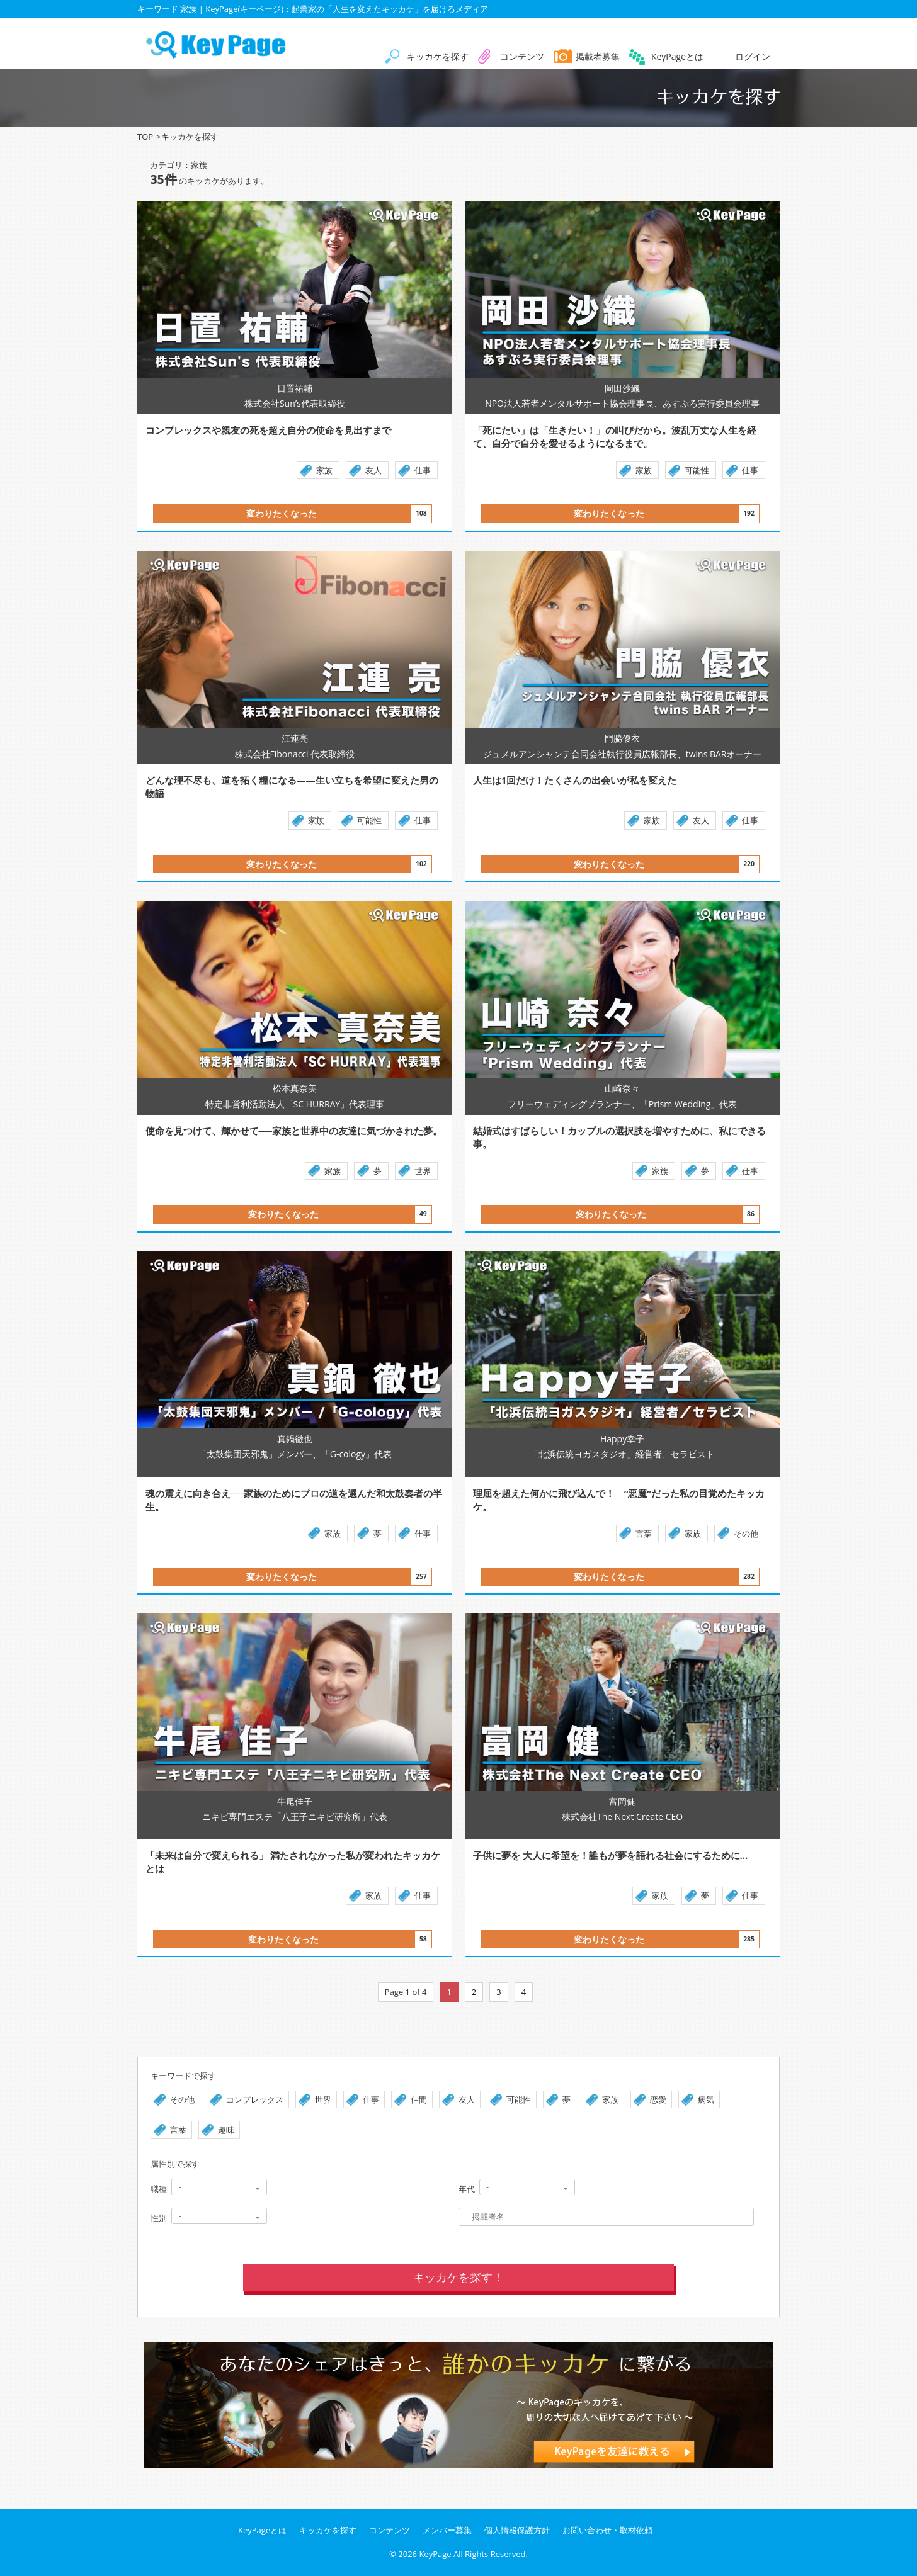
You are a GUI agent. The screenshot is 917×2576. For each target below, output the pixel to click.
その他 (746, 1533)
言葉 (643, 1533)
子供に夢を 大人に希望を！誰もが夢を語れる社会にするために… (648, 1855)
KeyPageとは (677, 56)
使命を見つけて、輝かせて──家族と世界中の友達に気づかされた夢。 (293, 1130)
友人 (373, 470)
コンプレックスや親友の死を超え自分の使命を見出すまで (324, 430)
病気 (706, 2099)
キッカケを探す (438, 56)
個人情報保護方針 (517, 2530)
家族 (324, 470)
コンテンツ (522, 56)
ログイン (752, 56)
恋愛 (658, 2099)
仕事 (422, 470)
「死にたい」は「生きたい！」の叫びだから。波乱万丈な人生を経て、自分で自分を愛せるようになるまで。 (614, 436)
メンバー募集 (447, 2530)
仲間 (419, 2099)
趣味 (226, 2129)
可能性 (697, 470)
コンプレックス (254, 2099)
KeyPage (435, 2554)
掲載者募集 (598, 56)
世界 (422, 1171)
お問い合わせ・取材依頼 (607, 2530)
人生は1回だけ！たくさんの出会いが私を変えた (650, 780)
